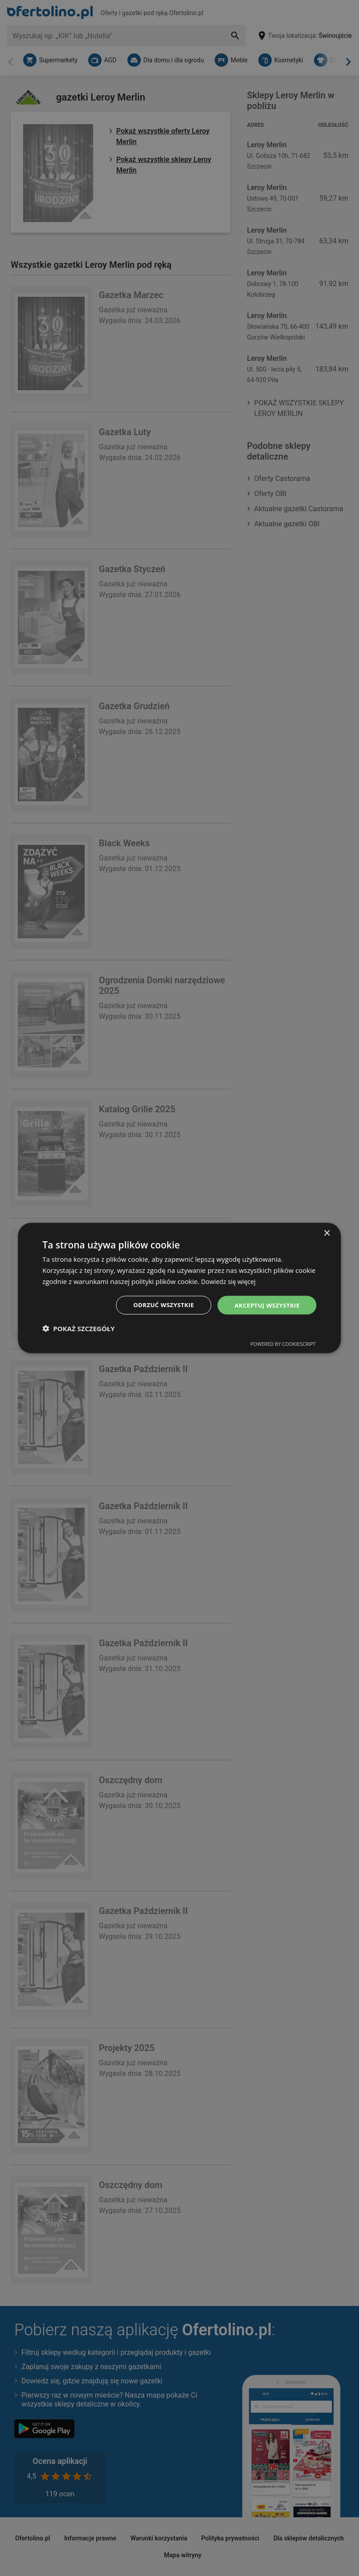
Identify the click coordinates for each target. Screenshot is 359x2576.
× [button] (326, 1232)
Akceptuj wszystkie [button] (265, 1304)
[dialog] (179, 1287)
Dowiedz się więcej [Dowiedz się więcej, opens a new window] (230, 1280)
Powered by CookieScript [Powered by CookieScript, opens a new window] (283, 1344)
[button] (78, 1329)
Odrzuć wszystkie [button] (158, 1304)
